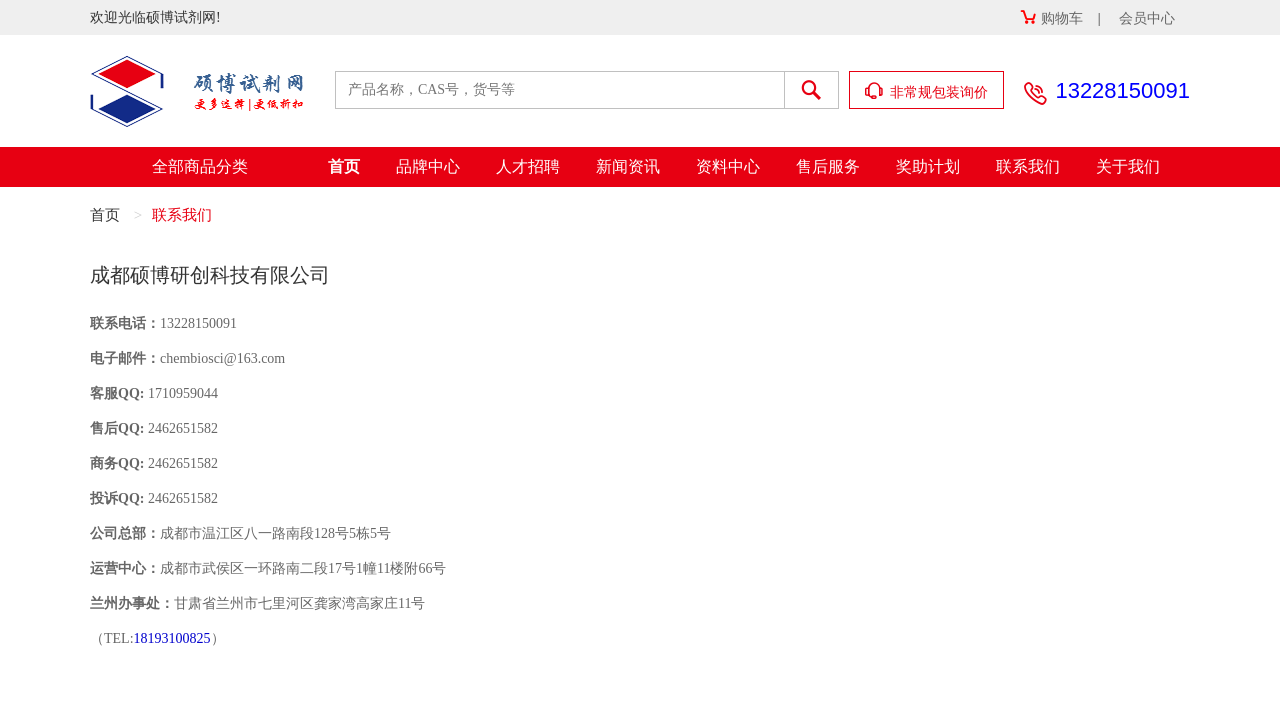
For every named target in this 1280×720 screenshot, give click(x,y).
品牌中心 (428, 166)
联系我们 (1028, 166)
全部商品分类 (200, 166)
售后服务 (828, 166)
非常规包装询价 (927, 91)
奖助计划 (928, 166)
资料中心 (728, 166)
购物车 (1051, 18)
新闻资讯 (628, 166)
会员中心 (1147, 18)
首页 (344, 166)
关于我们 (1128, 166)
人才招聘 (528, 166)
